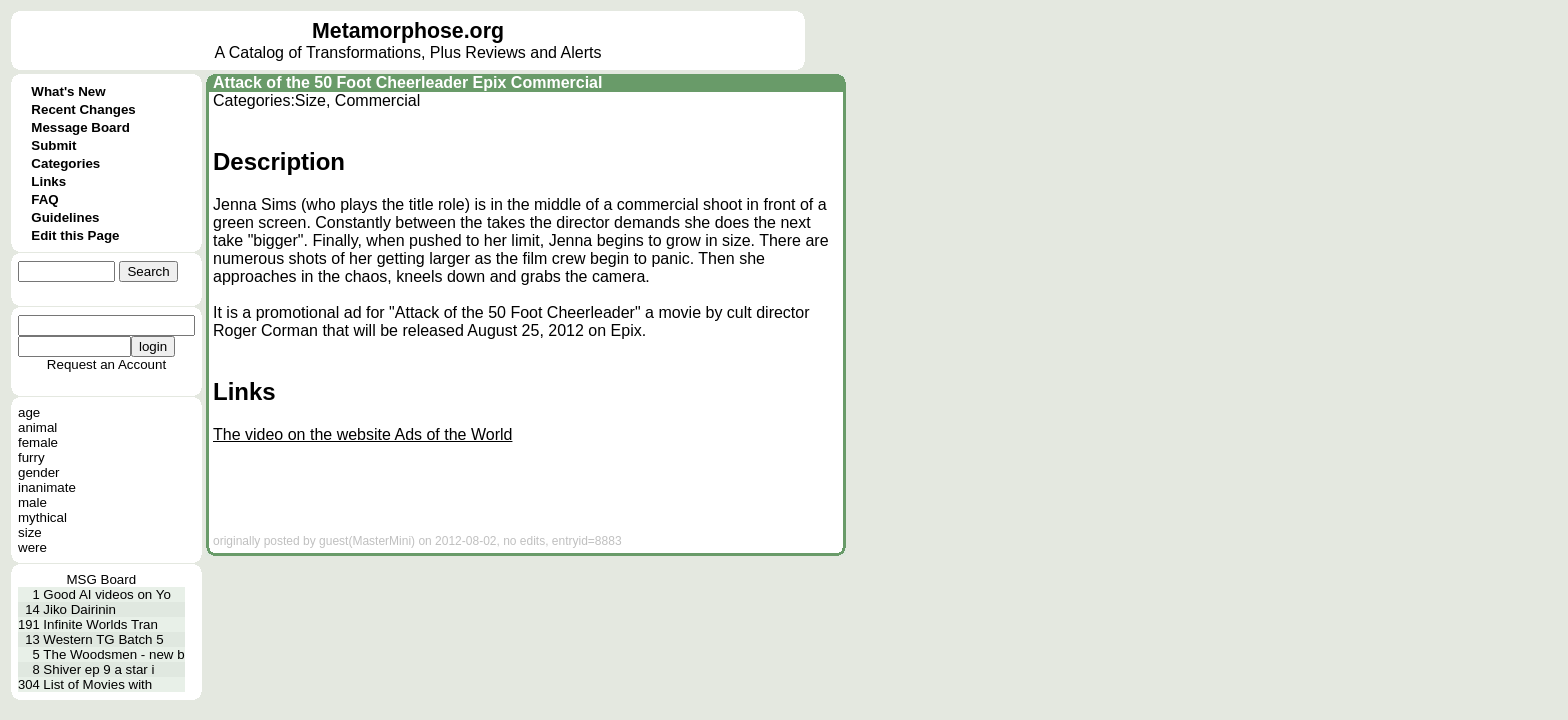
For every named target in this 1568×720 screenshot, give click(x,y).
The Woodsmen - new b (113, 654)
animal (37, 427)
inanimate (47, 487)
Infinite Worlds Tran (100, 624)
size (30, 532)
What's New (68, 91)
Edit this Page (75, 235)
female (38, 442)
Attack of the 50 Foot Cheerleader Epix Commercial (407, 82)
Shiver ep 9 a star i (98, 669)
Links (48, 181)
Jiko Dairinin (79, 609)
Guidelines (65, 217)
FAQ (44, 199)
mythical (42, 517)
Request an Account (106, 364)
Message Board (80, 127)
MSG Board (101, 579)
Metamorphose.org (408, 31)
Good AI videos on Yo (106, 594)
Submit (53, 145)
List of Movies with (97, 684)
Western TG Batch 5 (103, 639)
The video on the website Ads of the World (362, 434)
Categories (65, 163)
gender (39, 472)
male (32, 502)
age (29, 412)
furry (31, 457)
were (32, 547)
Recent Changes (83, 109)
